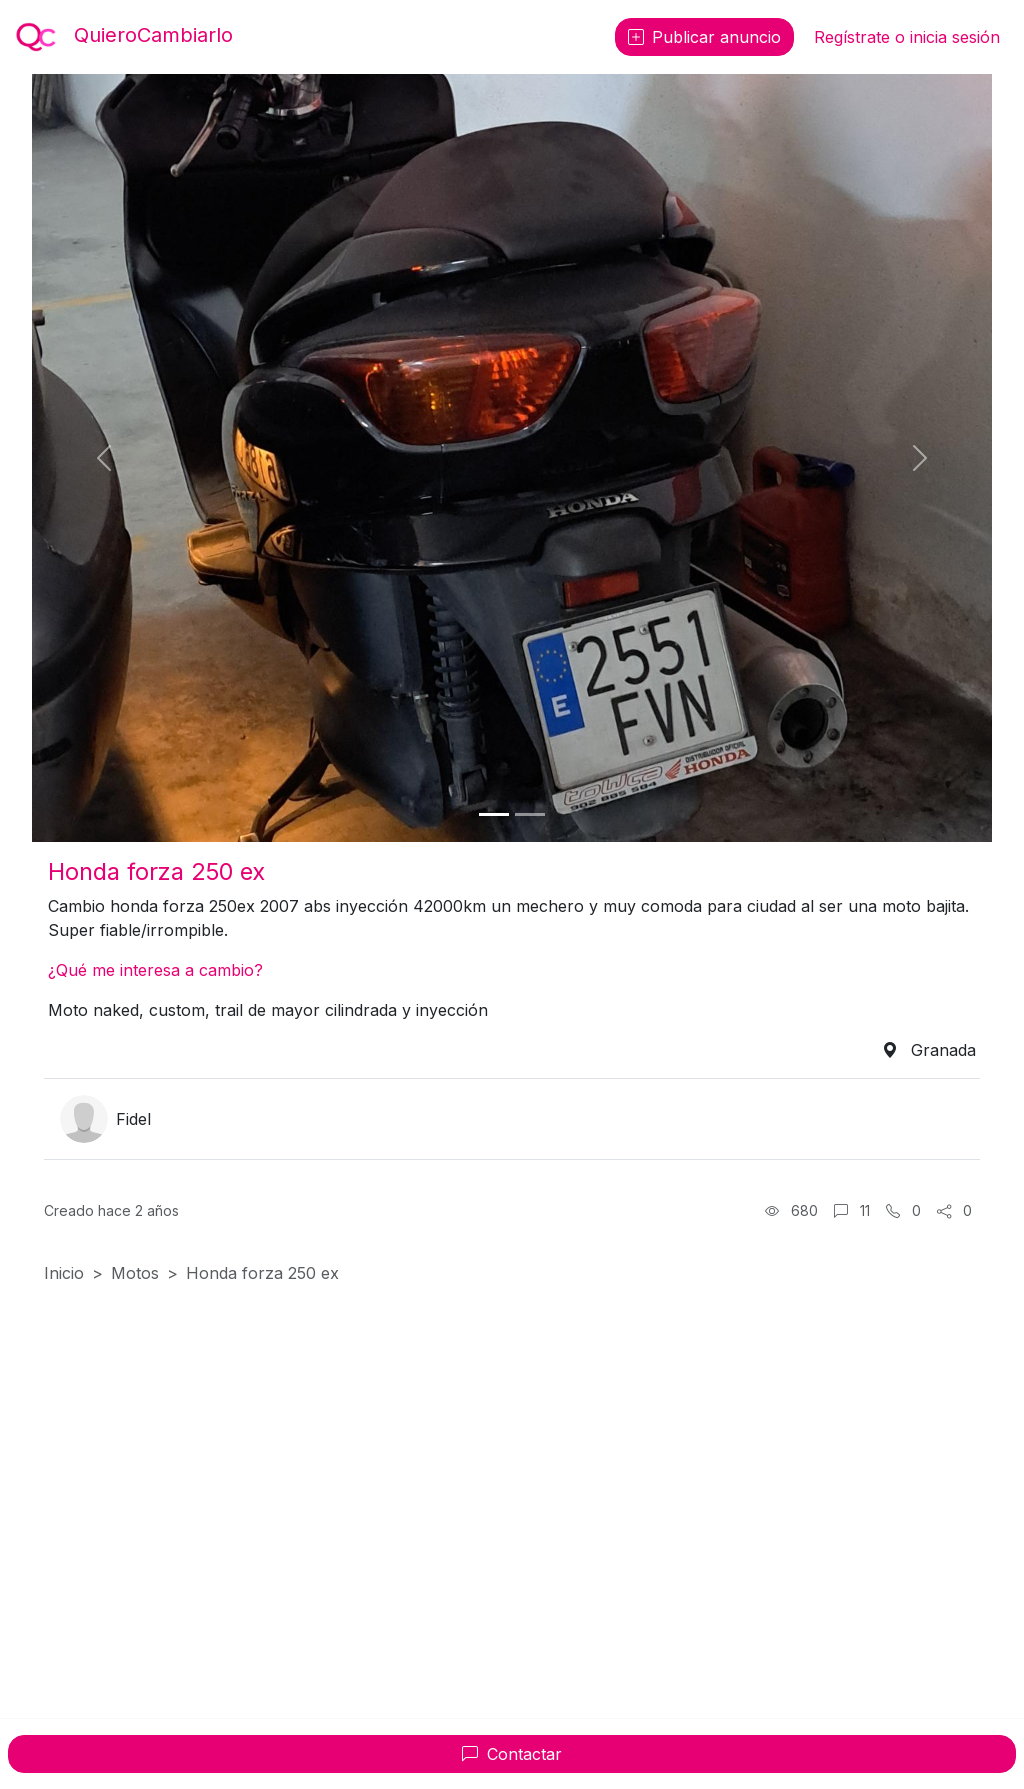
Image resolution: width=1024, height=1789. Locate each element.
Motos (135, 1273)
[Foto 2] (530, 814)
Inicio (64, 1273)
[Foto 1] (494, 814)
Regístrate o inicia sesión (907, 37)
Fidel (133, 1119)
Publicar (704, 37)
